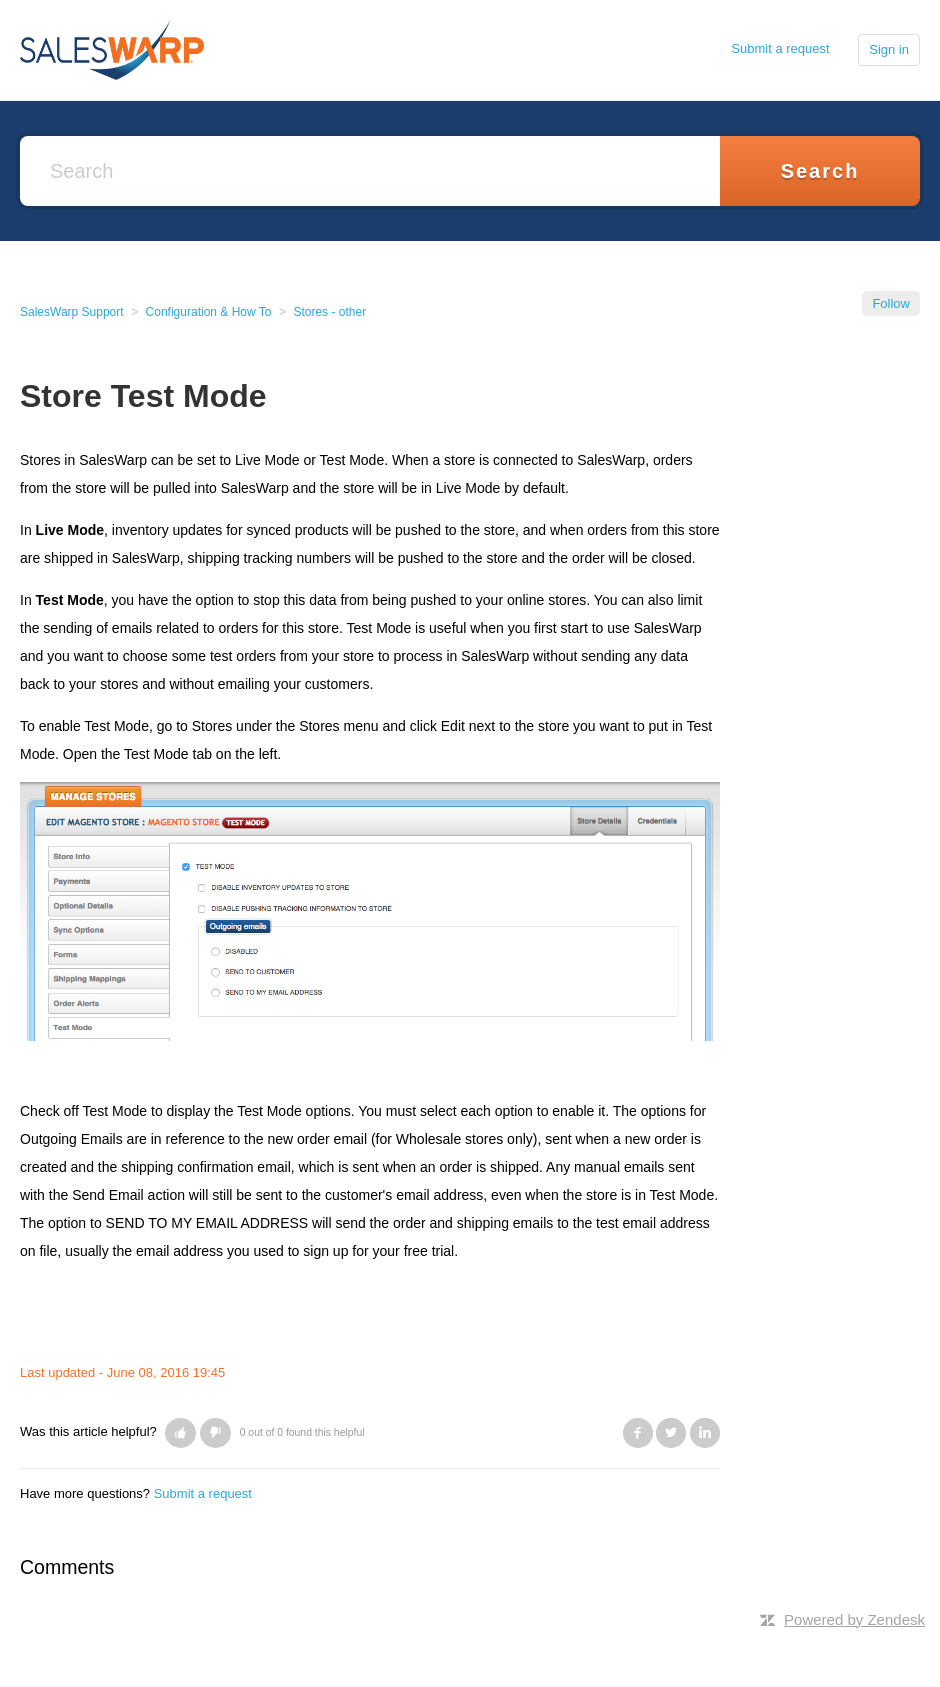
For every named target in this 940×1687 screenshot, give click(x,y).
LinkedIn (705, 1433)
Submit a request (780, 48)
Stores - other (329, 312)
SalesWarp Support (72, 312)
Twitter (671, 1433)
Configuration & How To (209, 312)
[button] (180, 1433)
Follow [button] (891, 303)
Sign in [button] (889, 49)
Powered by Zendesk (854, 1619)
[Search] (370, 171)
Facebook (638, 1433)
